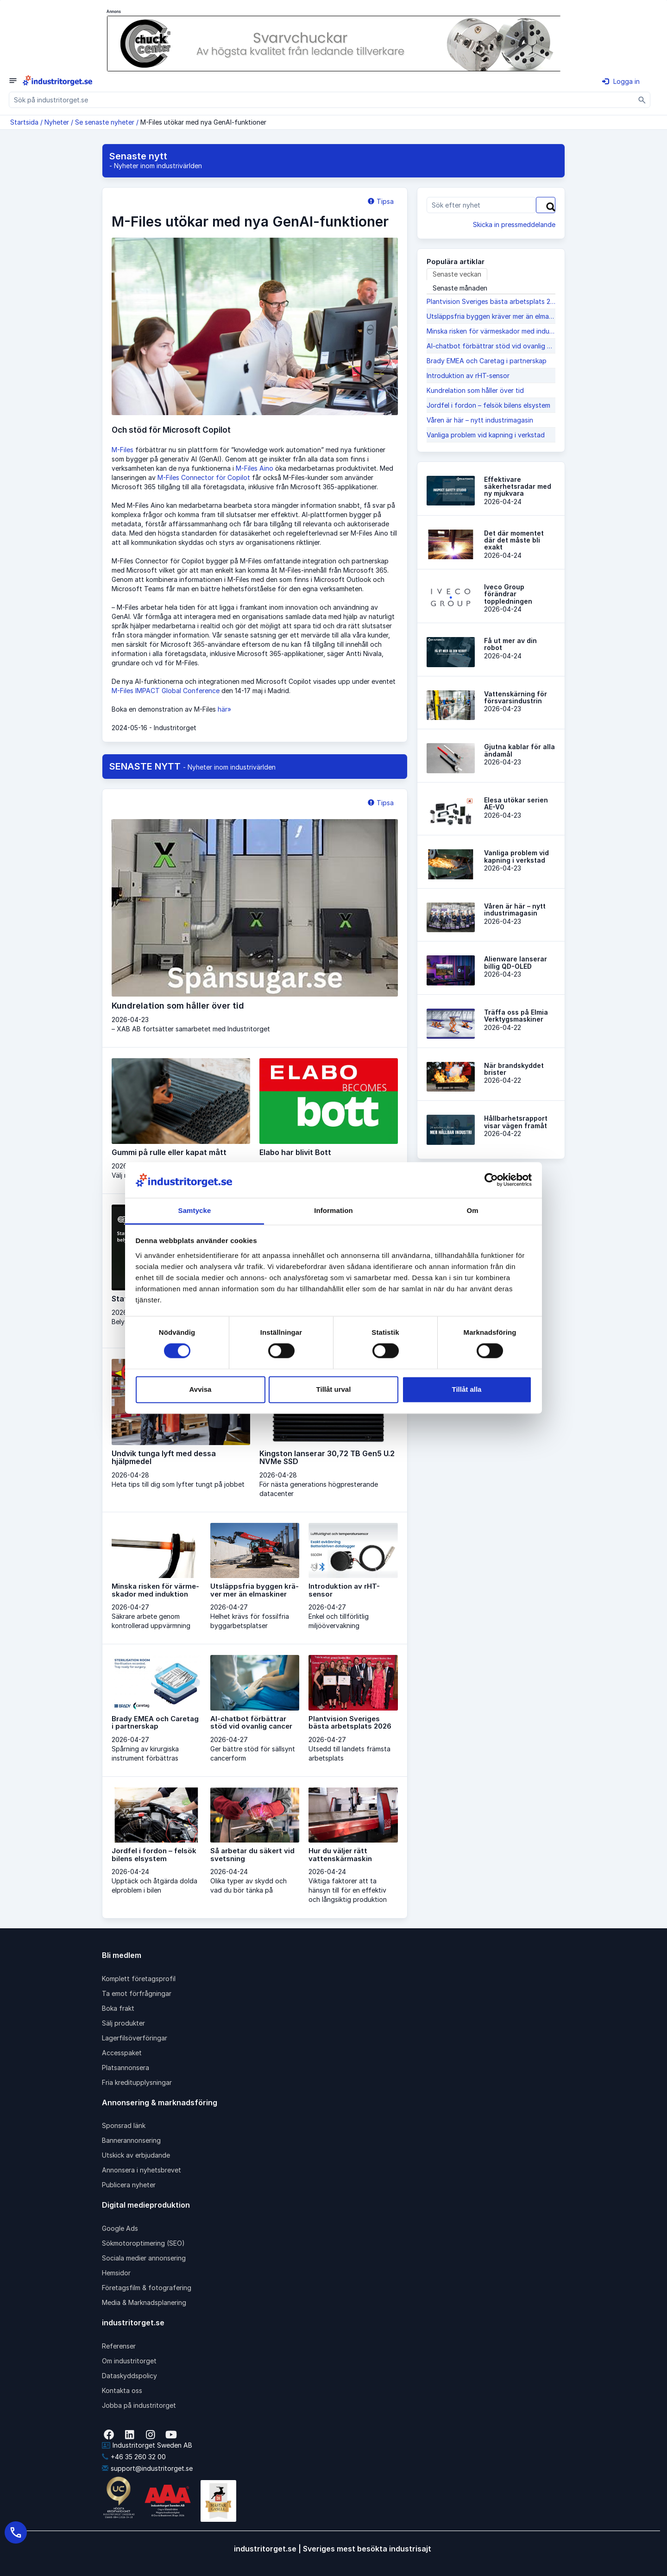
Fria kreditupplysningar (137, 2082)
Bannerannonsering (131, 2140)
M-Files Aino (254, 468)
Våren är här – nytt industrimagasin (480, 420)
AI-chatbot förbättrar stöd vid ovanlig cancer (491, 346)
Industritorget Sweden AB (147, 2445)
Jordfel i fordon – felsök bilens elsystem (488, 405)
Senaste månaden (460, 288)
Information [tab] (333, 1210)
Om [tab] (472, 1210)
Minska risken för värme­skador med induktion (491, 331)
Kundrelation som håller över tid (475, 390)
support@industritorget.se (147, 2468)
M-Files (122, 450)
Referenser (119, 2346)
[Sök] (642, 100)
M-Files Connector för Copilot (203, 477)
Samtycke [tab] (194, 1210)
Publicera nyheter (129, 2185)
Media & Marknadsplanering (144, 2302)
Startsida (24, 122)
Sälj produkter (123, 2023)
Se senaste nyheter (104, 122)
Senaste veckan (457, 274)
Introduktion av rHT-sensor (468, 375)
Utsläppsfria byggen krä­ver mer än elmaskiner (491, 316)
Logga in (621, 81)
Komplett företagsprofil (139, 1979)
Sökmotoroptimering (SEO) (143, 2243)
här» (224, 709)
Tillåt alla (467, 1389)
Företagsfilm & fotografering (146, 2288)
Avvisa (200, 1389)
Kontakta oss (122, 2390)
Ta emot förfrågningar (136, 1993)
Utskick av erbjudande (136, 2155)
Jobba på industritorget (139, 2405)
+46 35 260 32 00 (134, 2457)
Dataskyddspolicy (129, 2376)
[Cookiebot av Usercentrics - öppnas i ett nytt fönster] (491, 1180)
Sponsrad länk (123, 2125)
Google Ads (120, 2228)
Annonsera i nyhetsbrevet (141, 2170)
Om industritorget (129, 2361)
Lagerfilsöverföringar (134, 2038)
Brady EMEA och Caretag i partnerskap (487, 361)
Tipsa (381, 201)
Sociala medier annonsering (144, 2258)
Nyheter (56, 122)
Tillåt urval (333, 1389)
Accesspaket (122, 2053)
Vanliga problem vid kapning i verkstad (486, 435)
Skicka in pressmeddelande (514, 224)
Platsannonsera (125, 2067)
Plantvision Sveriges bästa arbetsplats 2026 (491, 301)
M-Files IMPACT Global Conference (166, 691)
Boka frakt (118, 2008)
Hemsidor (116, 2273)
